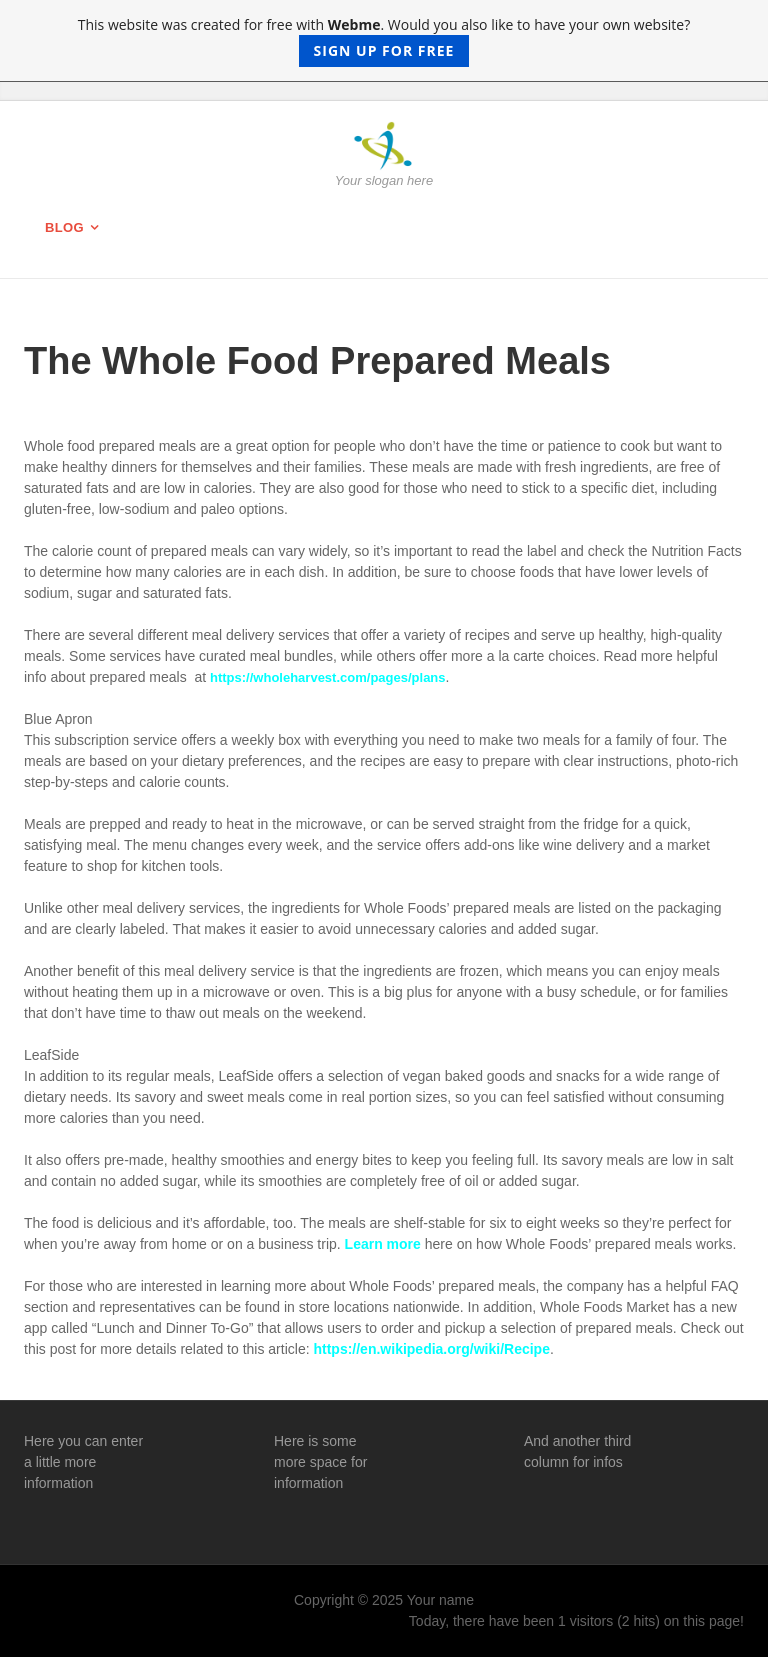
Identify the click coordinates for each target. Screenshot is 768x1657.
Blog (64, 227)
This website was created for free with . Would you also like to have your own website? (384, 41)
